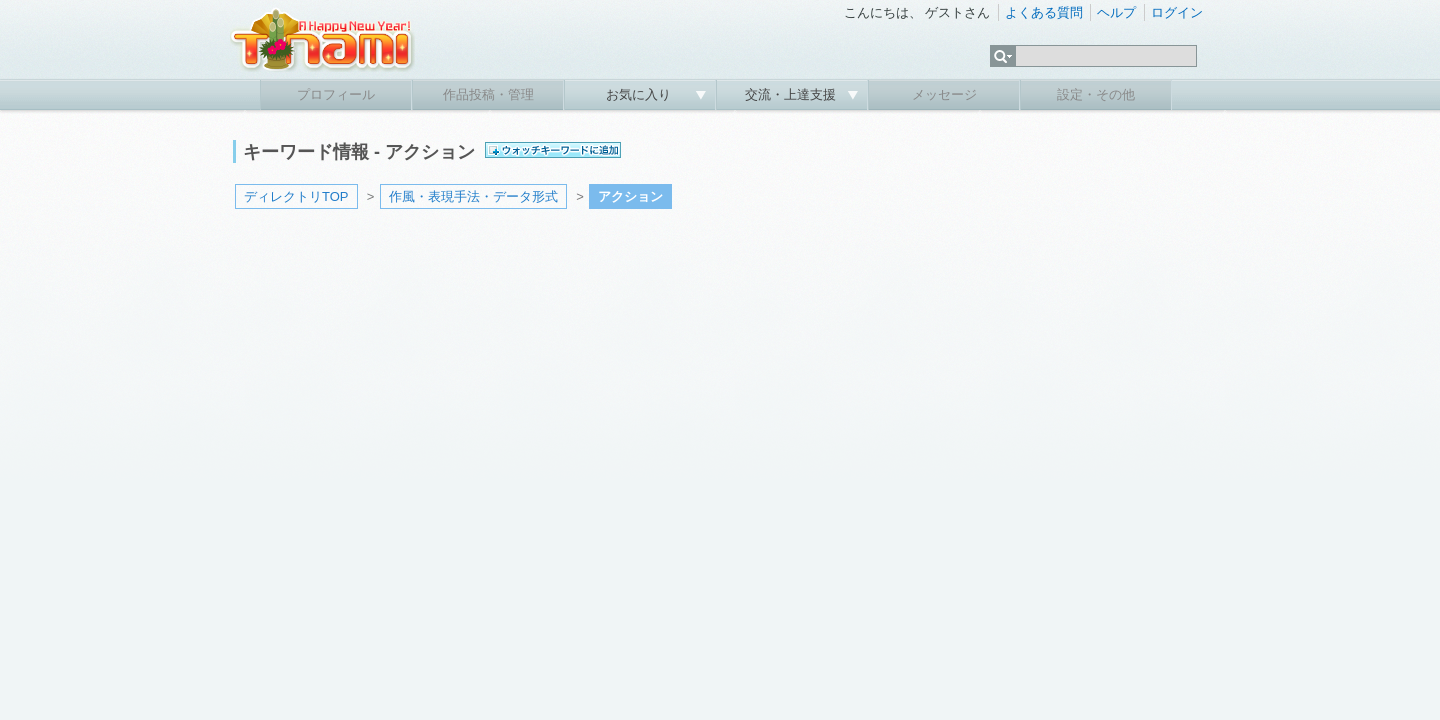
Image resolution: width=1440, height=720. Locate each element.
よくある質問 (1044, 12)
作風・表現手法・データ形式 (473, 196)
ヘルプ (1116, 12)
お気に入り (640, 94)
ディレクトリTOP (296, 196)
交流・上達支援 (792, 94)
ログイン (1177, 12)
